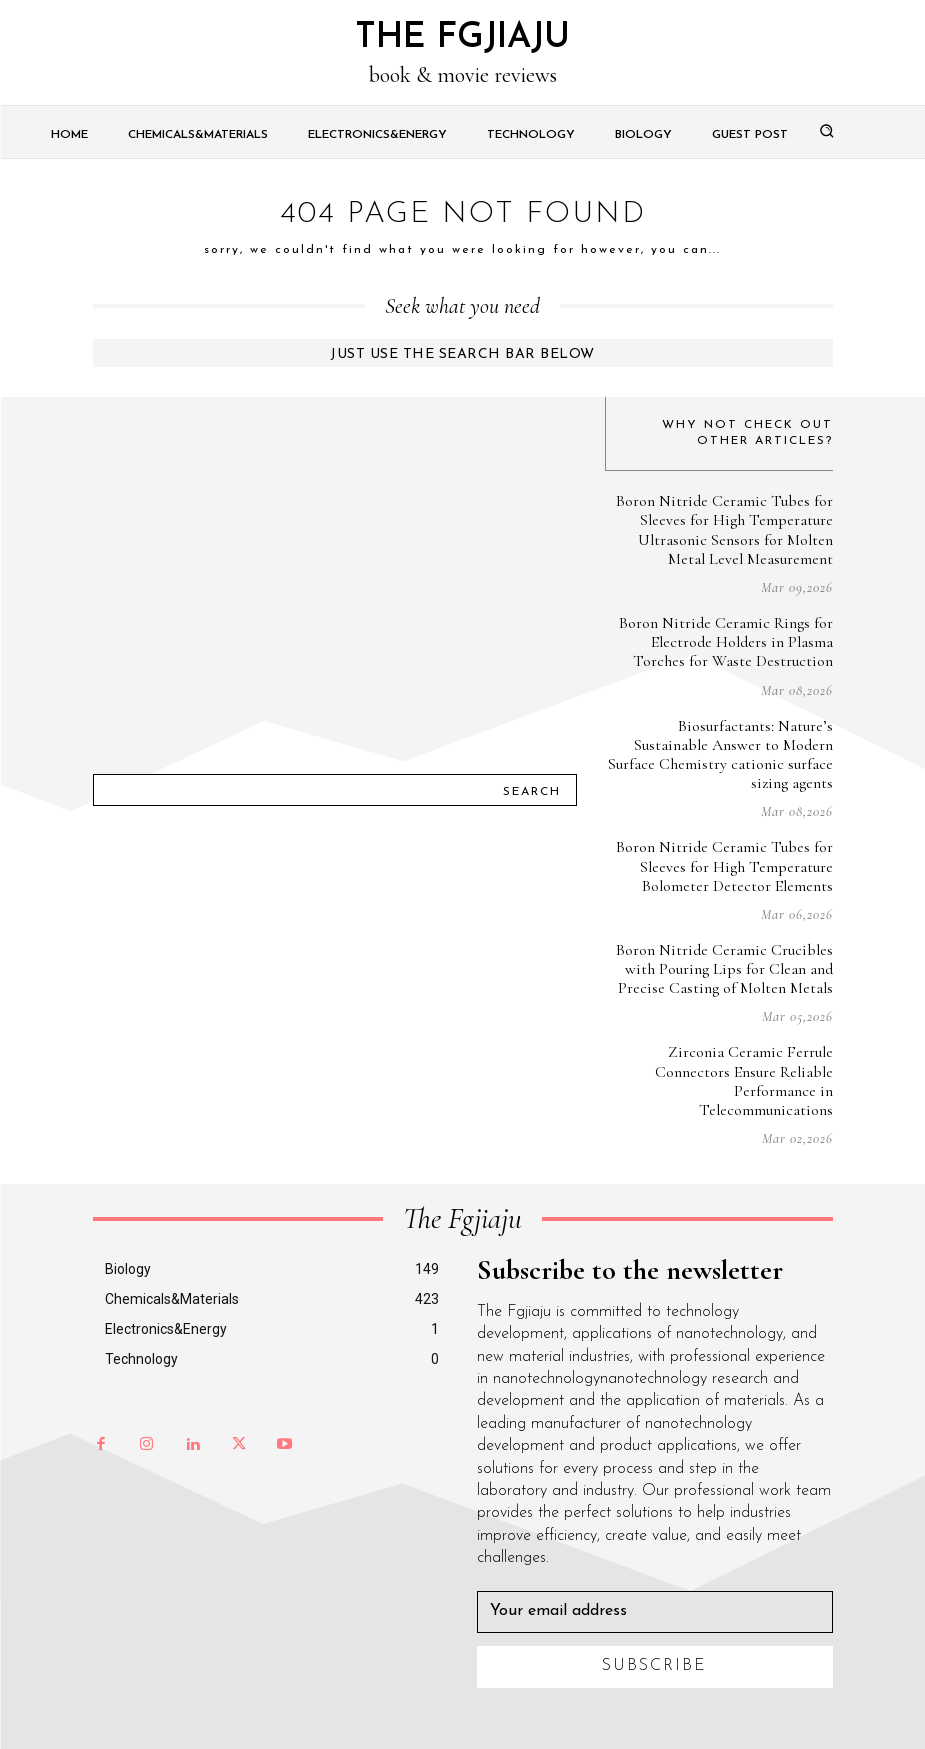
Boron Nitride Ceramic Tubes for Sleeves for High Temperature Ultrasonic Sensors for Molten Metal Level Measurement (724, 530)
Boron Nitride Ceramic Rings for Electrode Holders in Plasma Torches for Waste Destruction (726, 642)
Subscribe (654, 1666)
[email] (655, 1612)
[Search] (532, 790)
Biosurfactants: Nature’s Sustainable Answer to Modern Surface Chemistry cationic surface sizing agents (720, 755)
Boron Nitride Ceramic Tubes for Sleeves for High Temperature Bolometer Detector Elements (724, 866)
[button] (826, 130)
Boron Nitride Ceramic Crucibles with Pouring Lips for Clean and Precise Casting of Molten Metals (724, 969)
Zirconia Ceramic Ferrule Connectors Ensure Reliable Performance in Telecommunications (744, 1081)
